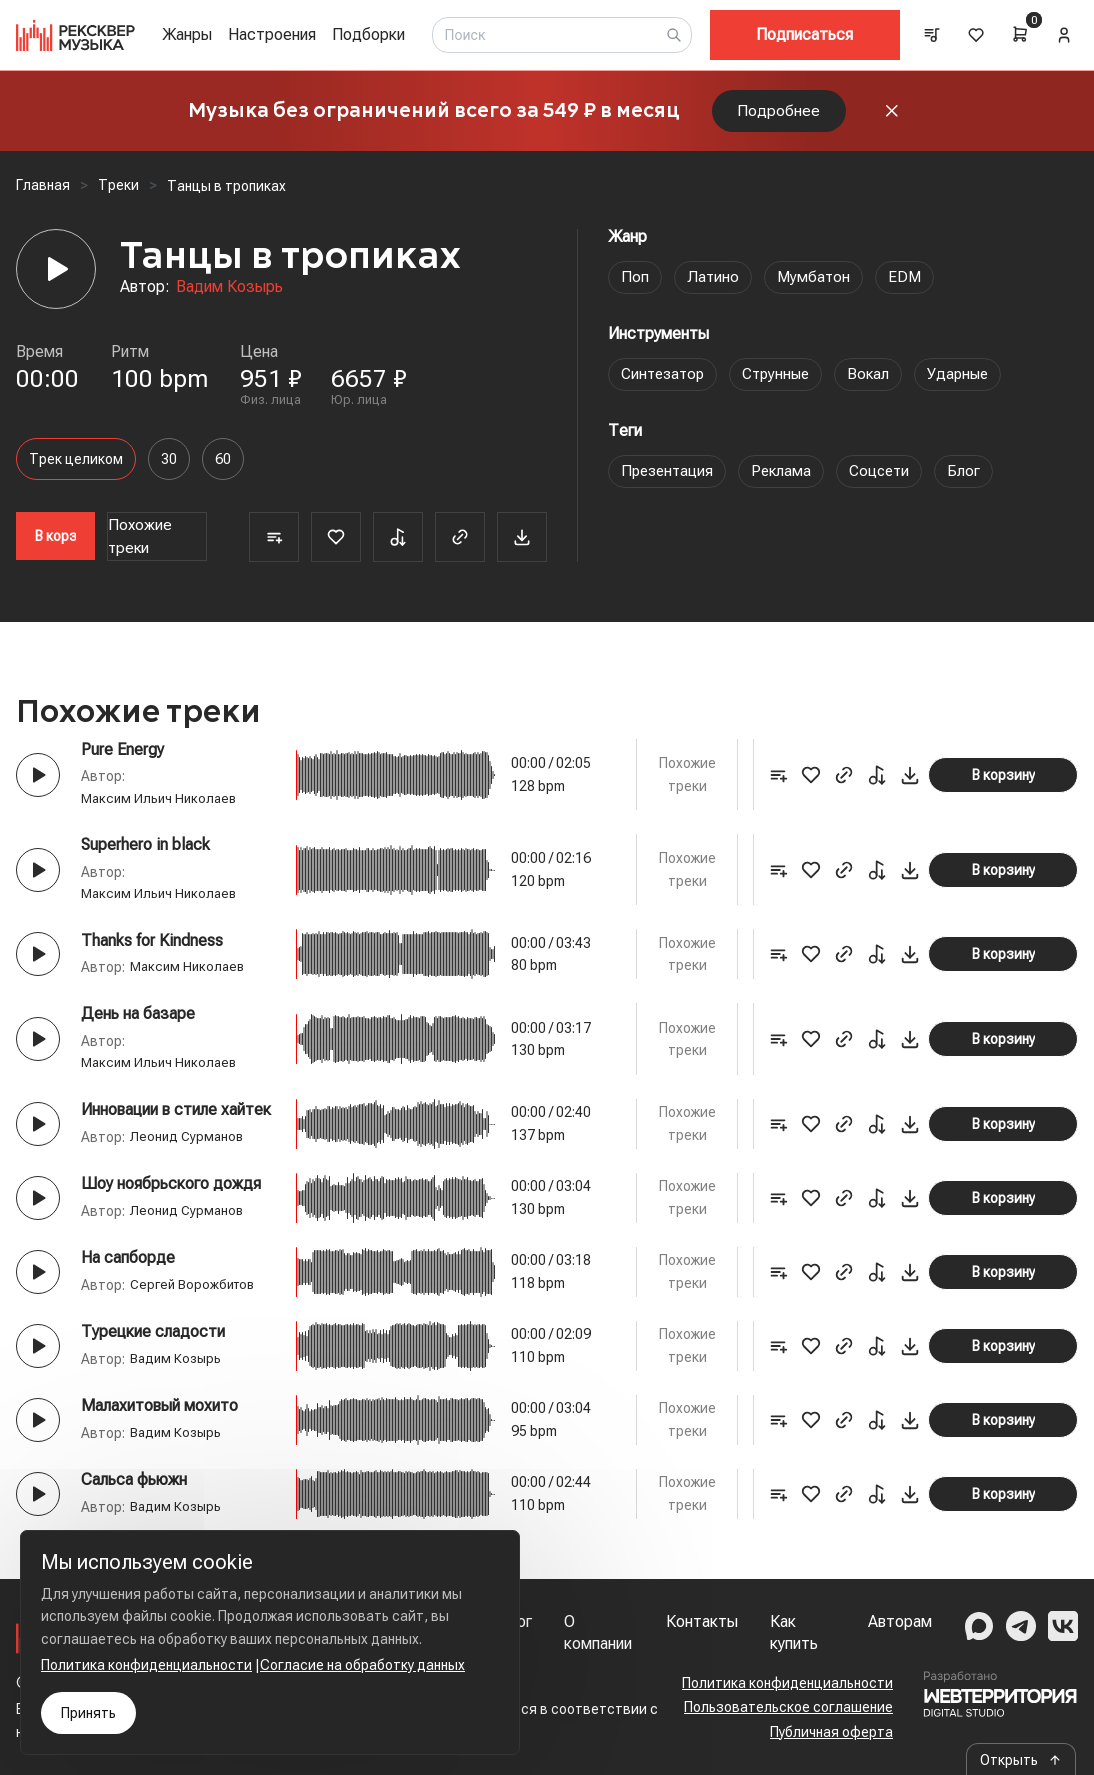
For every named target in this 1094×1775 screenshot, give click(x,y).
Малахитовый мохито (159, 1415)
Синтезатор (665, 383)
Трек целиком (76, 469)
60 (223, 469)
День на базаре (138, 1023)
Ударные (971, 383)
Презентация (669, 480)
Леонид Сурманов (188, 1147)
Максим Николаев (190, 977)
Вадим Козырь (229, 296)
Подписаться (804, 34)
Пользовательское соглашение (788, 1707)
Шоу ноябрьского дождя (171, 1193)
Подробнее (779, 115)
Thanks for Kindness (152, 950)
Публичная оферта (831, 1732)
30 (169, 469)
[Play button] (38, 785)
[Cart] (1020, 34)
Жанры (187, 34)
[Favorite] (336, 547)
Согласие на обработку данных (362, 1665)
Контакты (702, 1621)
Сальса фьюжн (134, 1489)
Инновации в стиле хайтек (176, 1119)
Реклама (787, 480)
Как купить (794, 1632)
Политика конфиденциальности (787, 1683)
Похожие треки (140, 546)
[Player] (56, 279)
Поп (635, 286)
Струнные (784, 383)
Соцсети (888, 480)
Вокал (879, 383)
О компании (598, 1632)
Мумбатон (815, 286)
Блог (974, 480)
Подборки (368, 34)
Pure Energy (122, 759)
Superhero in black (145, 854)
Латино (713, 286)
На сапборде (128, 1267)
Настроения (272, 34)
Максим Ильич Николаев (162, 809)
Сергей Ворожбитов (196, 1295)
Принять (88, 1713)
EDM (908, 286)
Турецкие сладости (153, 1341)
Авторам (900, 1621)
